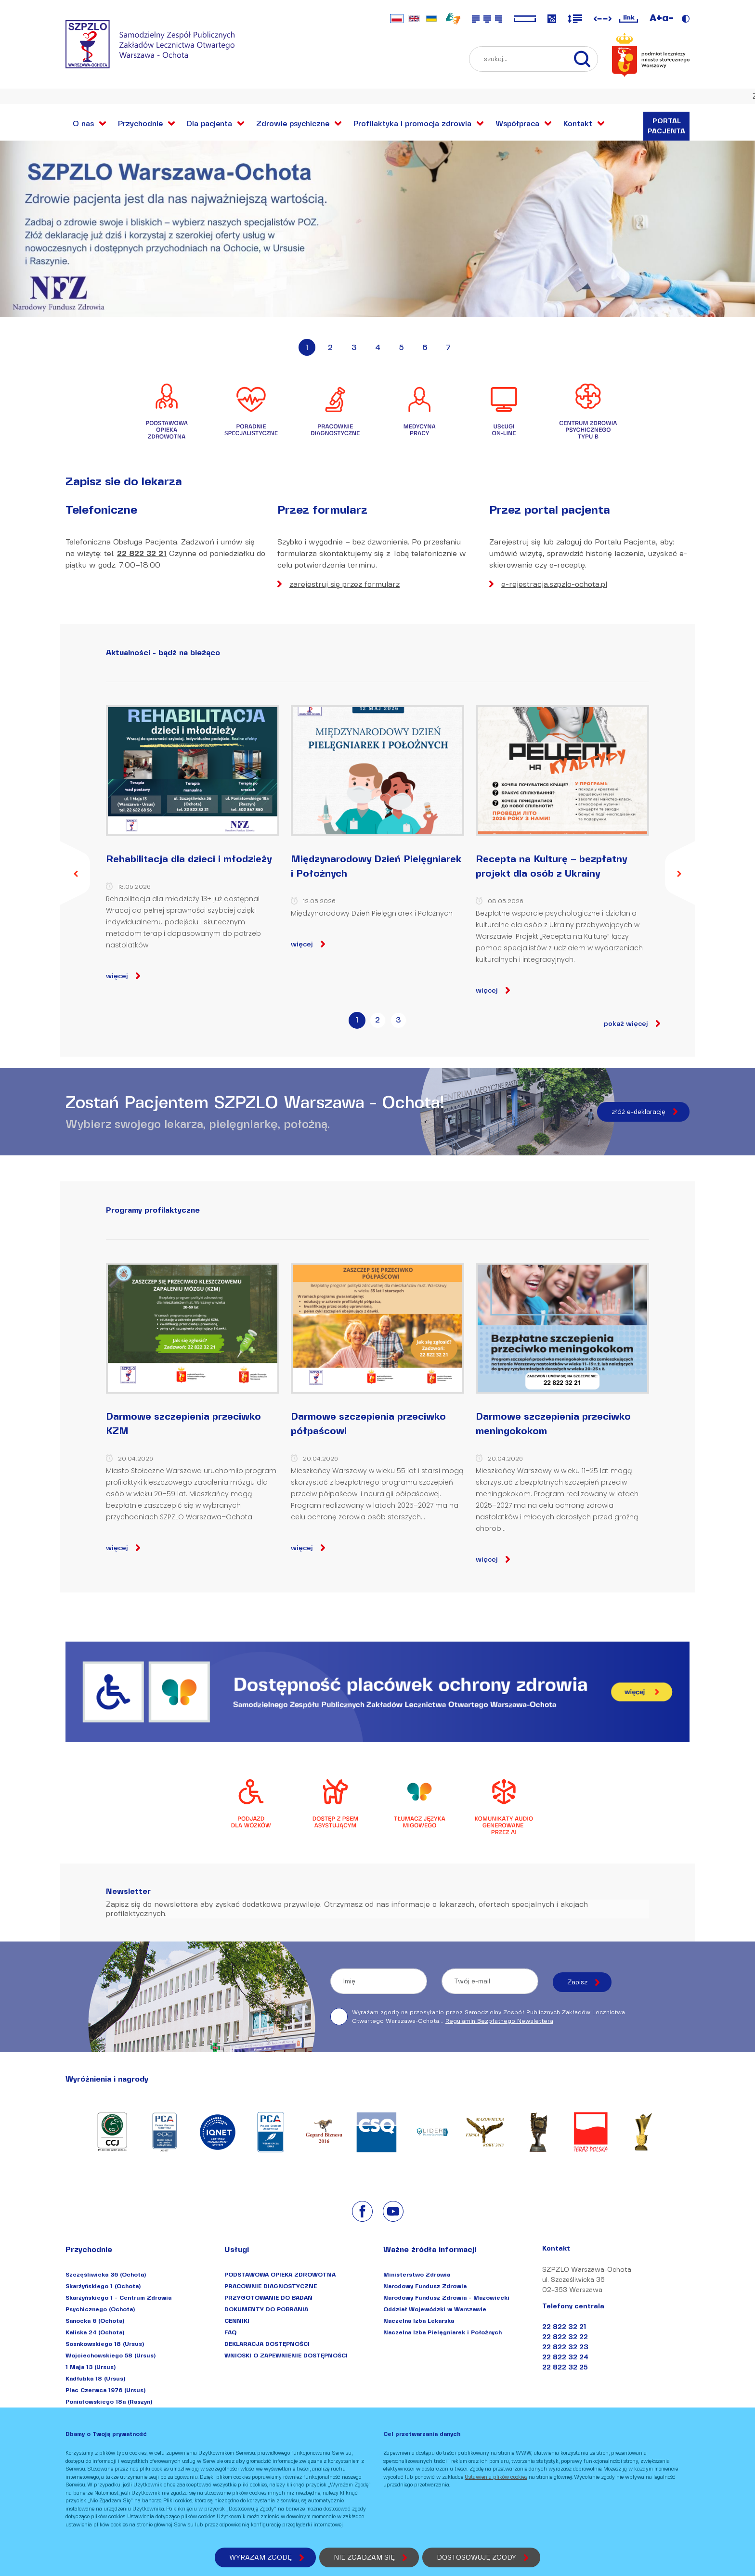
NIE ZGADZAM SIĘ (364, 2557)
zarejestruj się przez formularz (344, 584)
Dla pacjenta (209, 123)
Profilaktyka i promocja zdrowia (412, 123)
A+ (656, 18)
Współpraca (517, 123)
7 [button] (448, 347)
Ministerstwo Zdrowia (416, 2274)
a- (668, 18)
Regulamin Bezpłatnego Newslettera (499, 2020)
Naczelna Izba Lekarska (418, 2320)
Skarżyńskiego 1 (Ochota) (103, 2286)
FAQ (230, 2332)
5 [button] (401, 347)
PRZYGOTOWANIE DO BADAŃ (268, 2297)
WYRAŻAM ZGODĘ (260, 2557)
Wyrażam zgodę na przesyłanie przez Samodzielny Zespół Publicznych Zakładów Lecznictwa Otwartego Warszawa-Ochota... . (477, 2016)
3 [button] (354, 347)
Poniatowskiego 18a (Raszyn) (108, 2401)
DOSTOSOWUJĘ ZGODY (476, 2557)
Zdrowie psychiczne (292, 123)
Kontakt (577, 123)
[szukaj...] (587, 59)
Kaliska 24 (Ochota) (94, 2332)
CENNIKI (236, 2320)
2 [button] (330, 347)
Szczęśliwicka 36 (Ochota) (105, 2274)
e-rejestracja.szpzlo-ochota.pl (554, 584)
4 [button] (377, 347)
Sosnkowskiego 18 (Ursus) (104, 2343)
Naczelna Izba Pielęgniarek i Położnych (442, 2332)
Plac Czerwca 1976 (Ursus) (105, 2390)
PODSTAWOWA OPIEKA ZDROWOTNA (280, 2274)
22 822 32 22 (565, 2337)
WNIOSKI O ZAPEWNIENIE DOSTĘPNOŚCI (286, 2355)
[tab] (357, 1023)
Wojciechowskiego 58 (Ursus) (110, 2355)
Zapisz (577, 1982)
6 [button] (425, 347)
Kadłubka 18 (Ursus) (95, 2378)
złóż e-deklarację (638, 1112)
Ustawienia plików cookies (496, 2476)
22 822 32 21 (142, 553)
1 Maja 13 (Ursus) (90, 2366)
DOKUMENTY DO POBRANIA (266, 2309)
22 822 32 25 (565, 2367)
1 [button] (306, 347)
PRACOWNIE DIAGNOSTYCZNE (270, 2286)
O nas (83, 123)
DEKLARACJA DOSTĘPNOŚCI (267, 2343)
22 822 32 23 (565, 2347)
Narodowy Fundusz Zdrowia (425, 2286)
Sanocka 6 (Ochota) (94, 2320)
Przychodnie (140, 123)
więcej (117, 976)
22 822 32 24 (565, 2357)
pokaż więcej (626, 1024)
